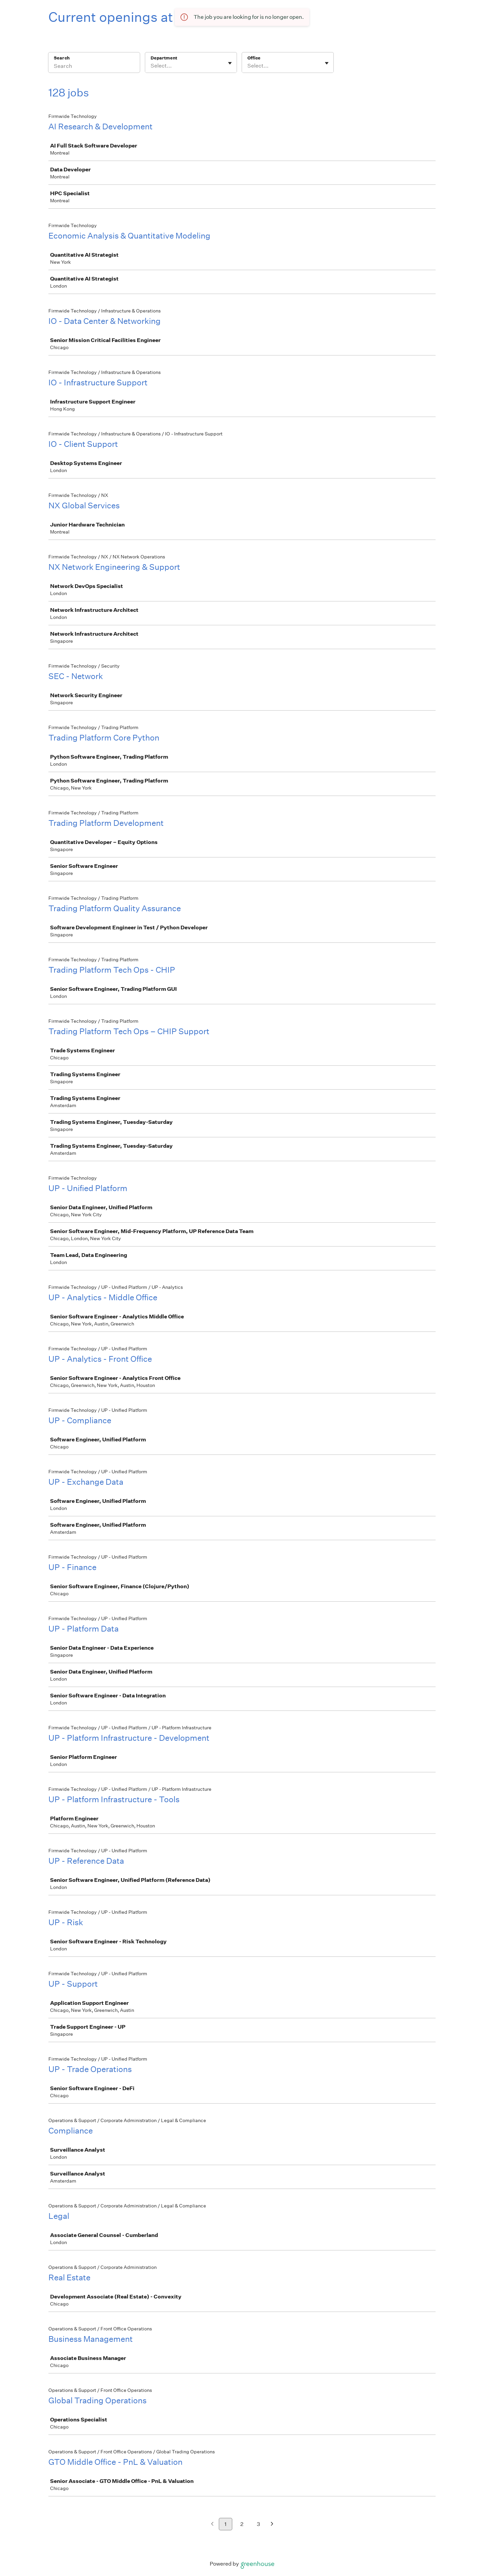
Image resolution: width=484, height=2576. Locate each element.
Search (62, 58)
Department (164, 58)
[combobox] (151, 66)
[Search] (94, 67)
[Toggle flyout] (230, 63)
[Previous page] (212, 2524)
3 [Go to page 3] (258, 2524)
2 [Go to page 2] (241, 2524)
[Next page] (272, 2524)
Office (253, 58)
